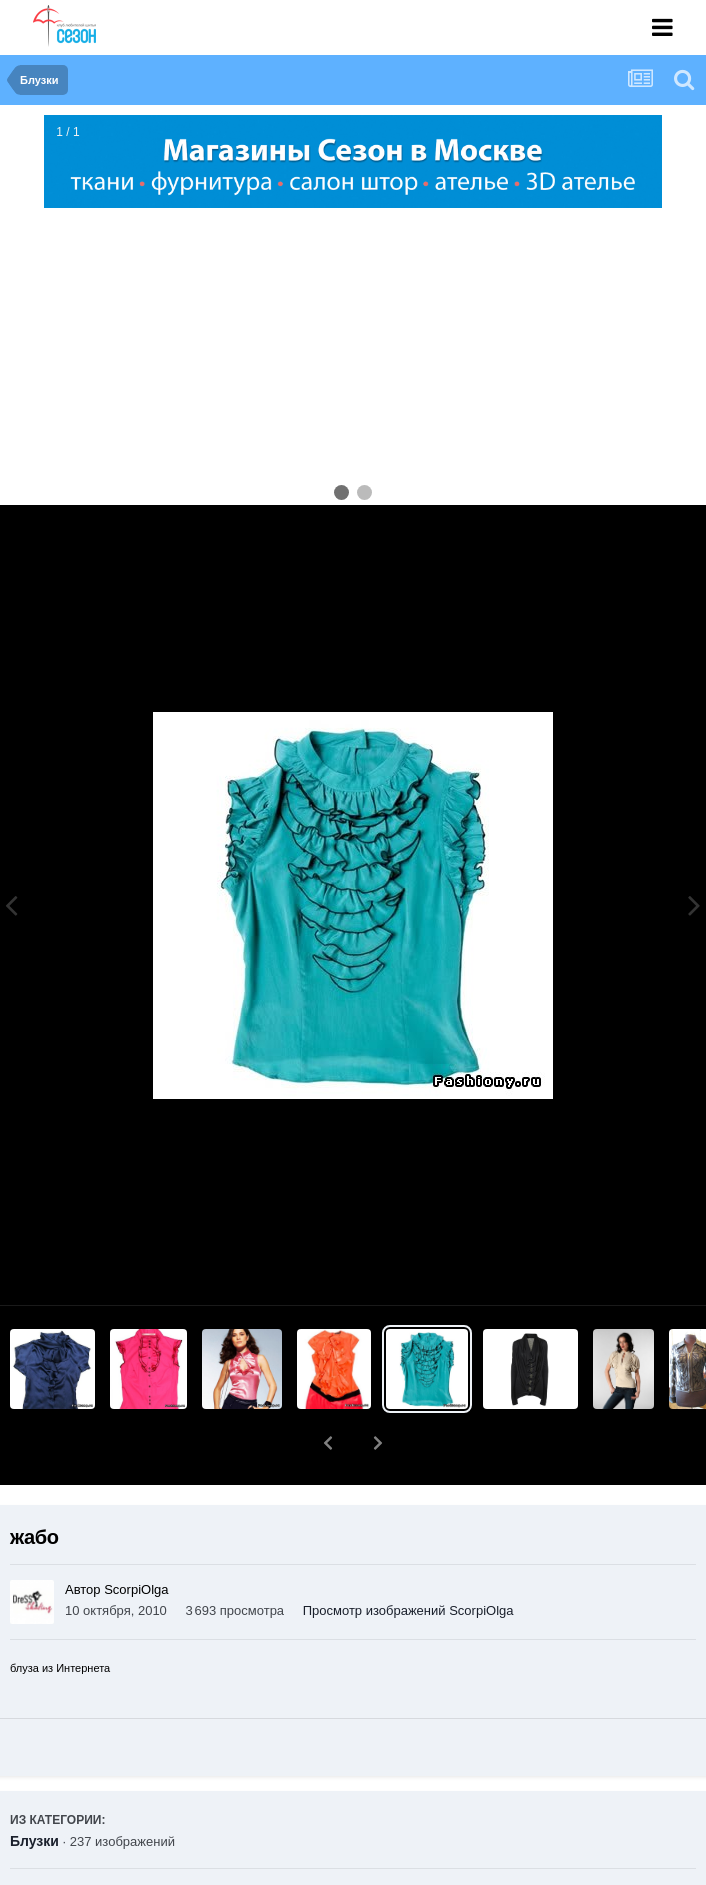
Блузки (34, 1789)
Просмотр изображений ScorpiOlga (408, 1558)
